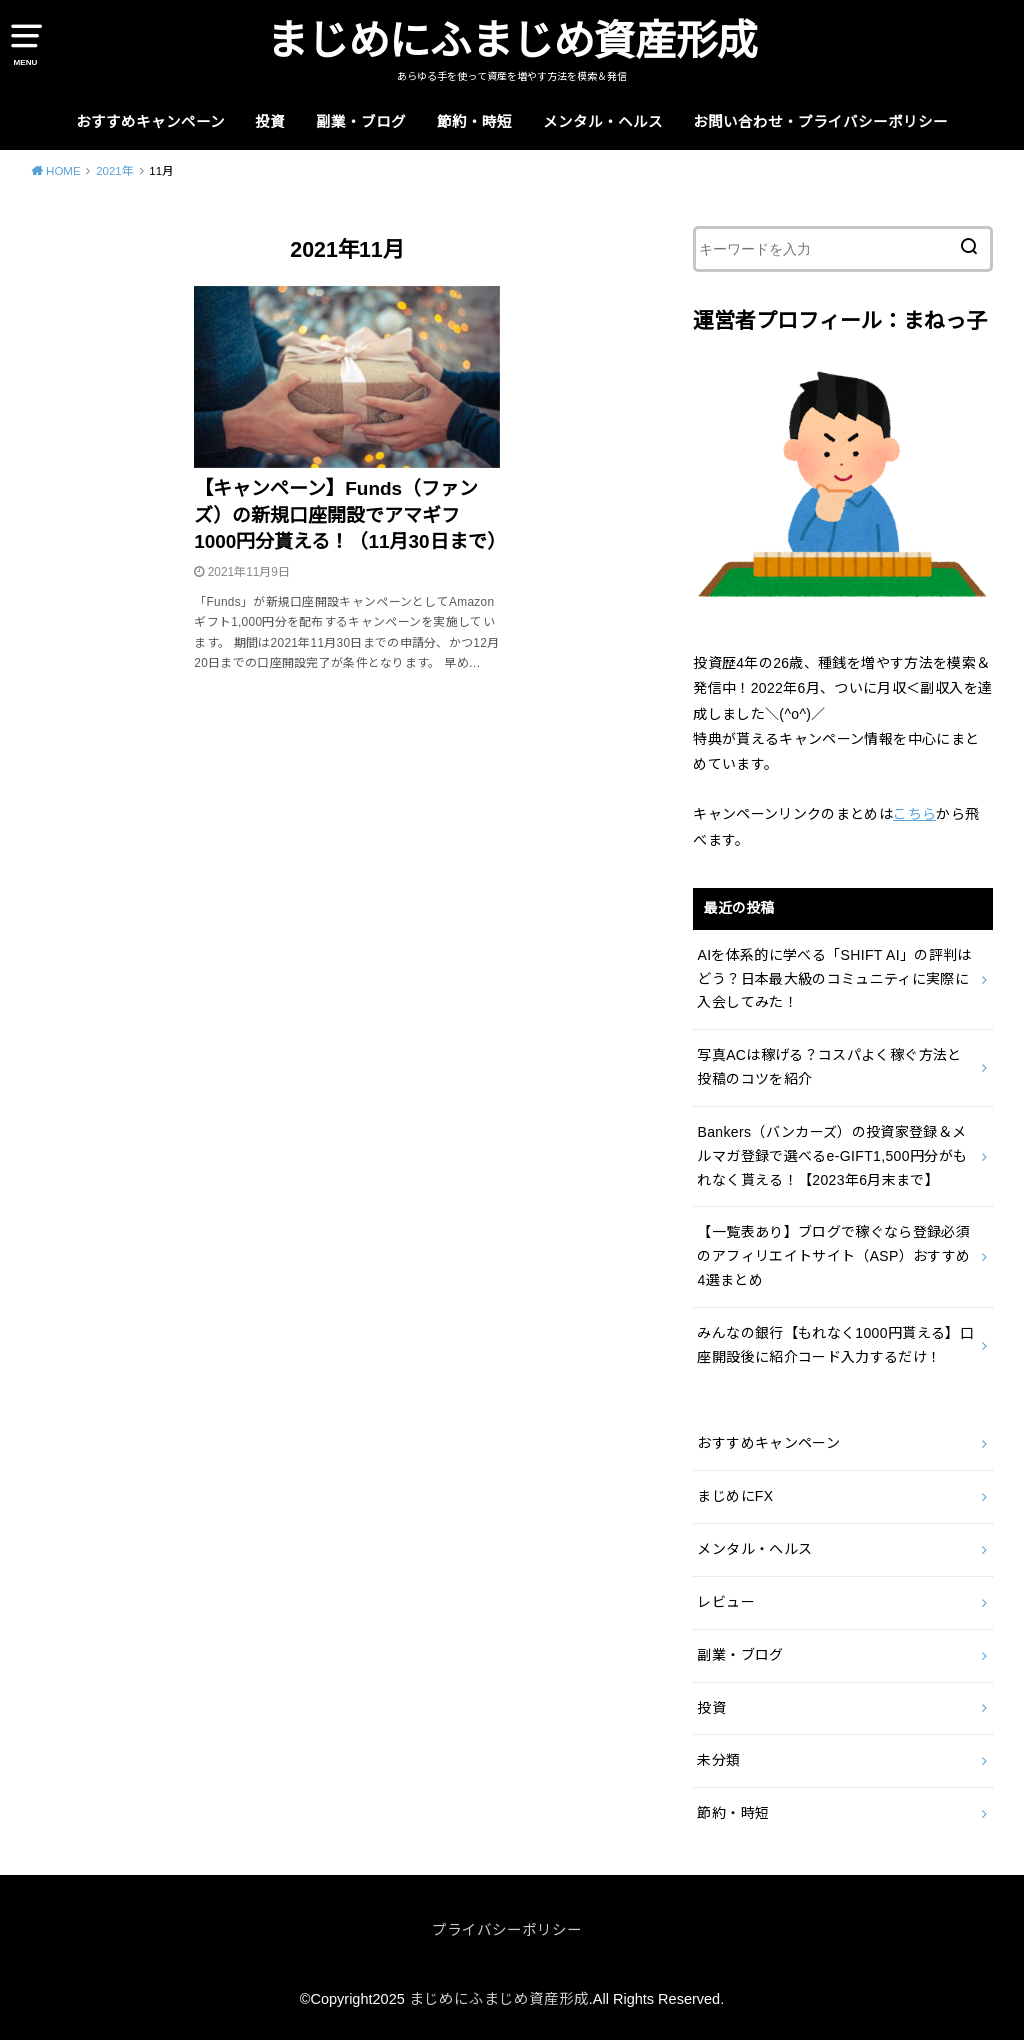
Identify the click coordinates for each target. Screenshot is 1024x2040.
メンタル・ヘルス (603, 122)
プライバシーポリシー (507, 1930)
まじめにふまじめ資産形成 (512, 41)
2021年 (115, 171)
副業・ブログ (361, 122)
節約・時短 (474, 122)
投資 (270, 122)
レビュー (725, 1602)
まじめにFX (735, 1496)
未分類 (718, 1760)
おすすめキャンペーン (150, 122)
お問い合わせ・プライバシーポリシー (820, 122)
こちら (914, 814)
